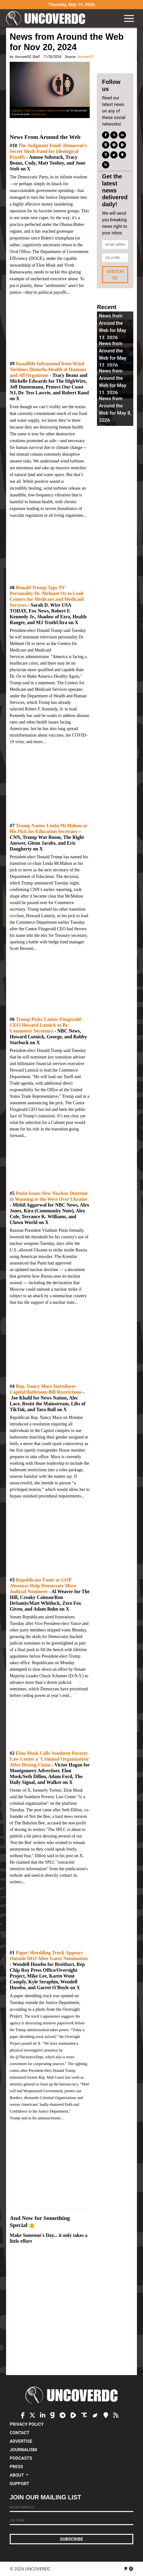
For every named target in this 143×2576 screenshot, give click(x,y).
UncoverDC (47, 18)
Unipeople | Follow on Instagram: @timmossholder (39, 110)
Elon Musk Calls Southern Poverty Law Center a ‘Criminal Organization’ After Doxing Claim (49, 1758)
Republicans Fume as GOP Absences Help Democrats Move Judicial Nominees (43, 1585)
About (17, 2475)
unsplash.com (38, 114)
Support (19, 2483)
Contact (19, 2432)
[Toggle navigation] (129, 18)
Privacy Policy (27, 2424)
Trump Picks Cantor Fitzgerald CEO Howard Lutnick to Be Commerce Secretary (45, 1025)
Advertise (21, 2441)
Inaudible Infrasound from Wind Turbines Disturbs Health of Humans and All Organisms (48, 369)
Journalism (23, 2449)
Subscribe (115, 274)
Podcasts (21, 2458)
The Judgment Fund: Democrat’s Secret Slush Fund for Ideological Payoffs (48, 151)
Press (16, 2466)
